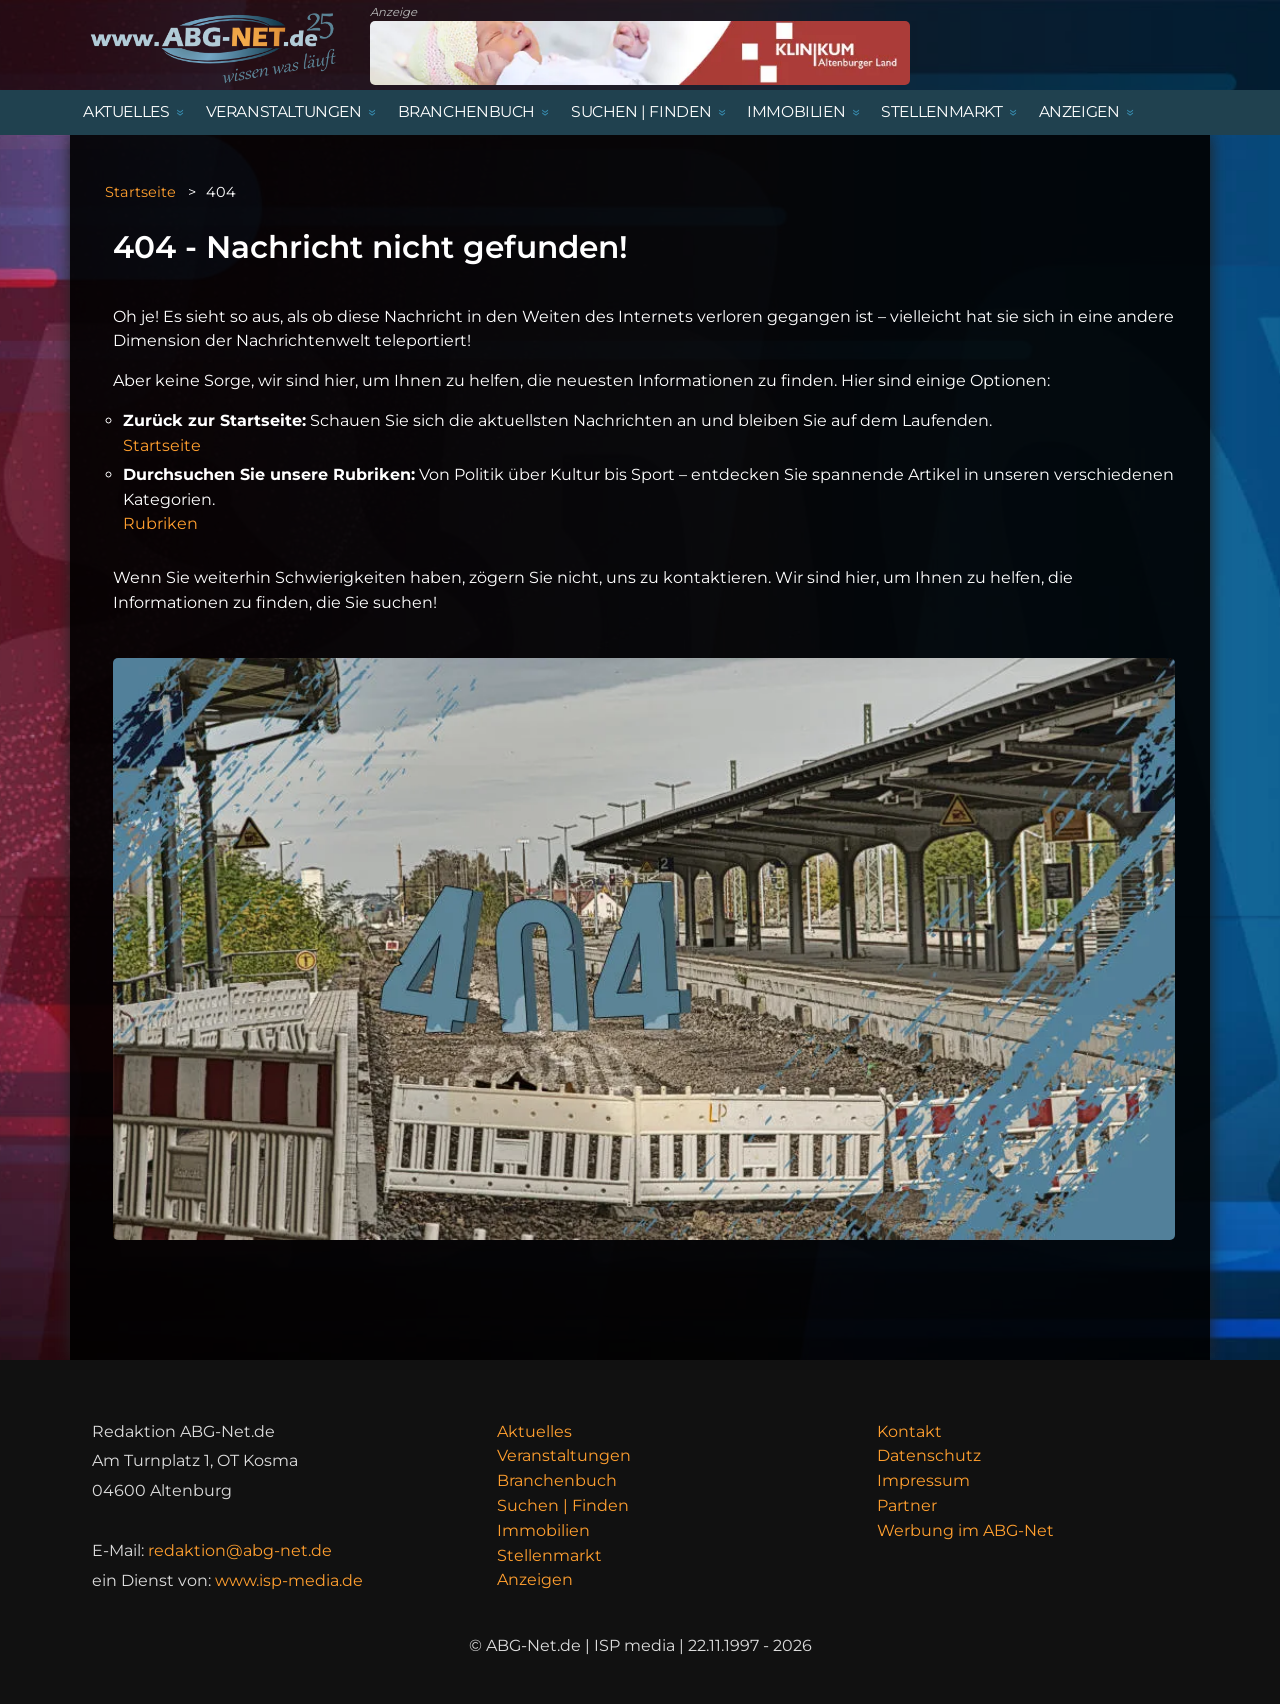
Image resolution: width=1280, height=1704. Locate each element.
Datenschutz (929, 1455)
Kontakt (909, 1431)
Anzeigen (535, 1579)
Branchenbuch (557, 1480)
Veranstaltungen (564, 1455)
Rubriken (160, 523)
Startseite (140, 192)
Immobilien (543, 1530)
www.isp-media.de (289, 1580)
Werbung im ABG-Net (965, 1530)
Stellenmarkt (549, 1555)
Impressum (923, 1480)
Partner (907, 1505)
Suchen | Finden (563, 1505)
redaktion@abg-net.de (240, 1550)
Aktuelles (534, 1431)
